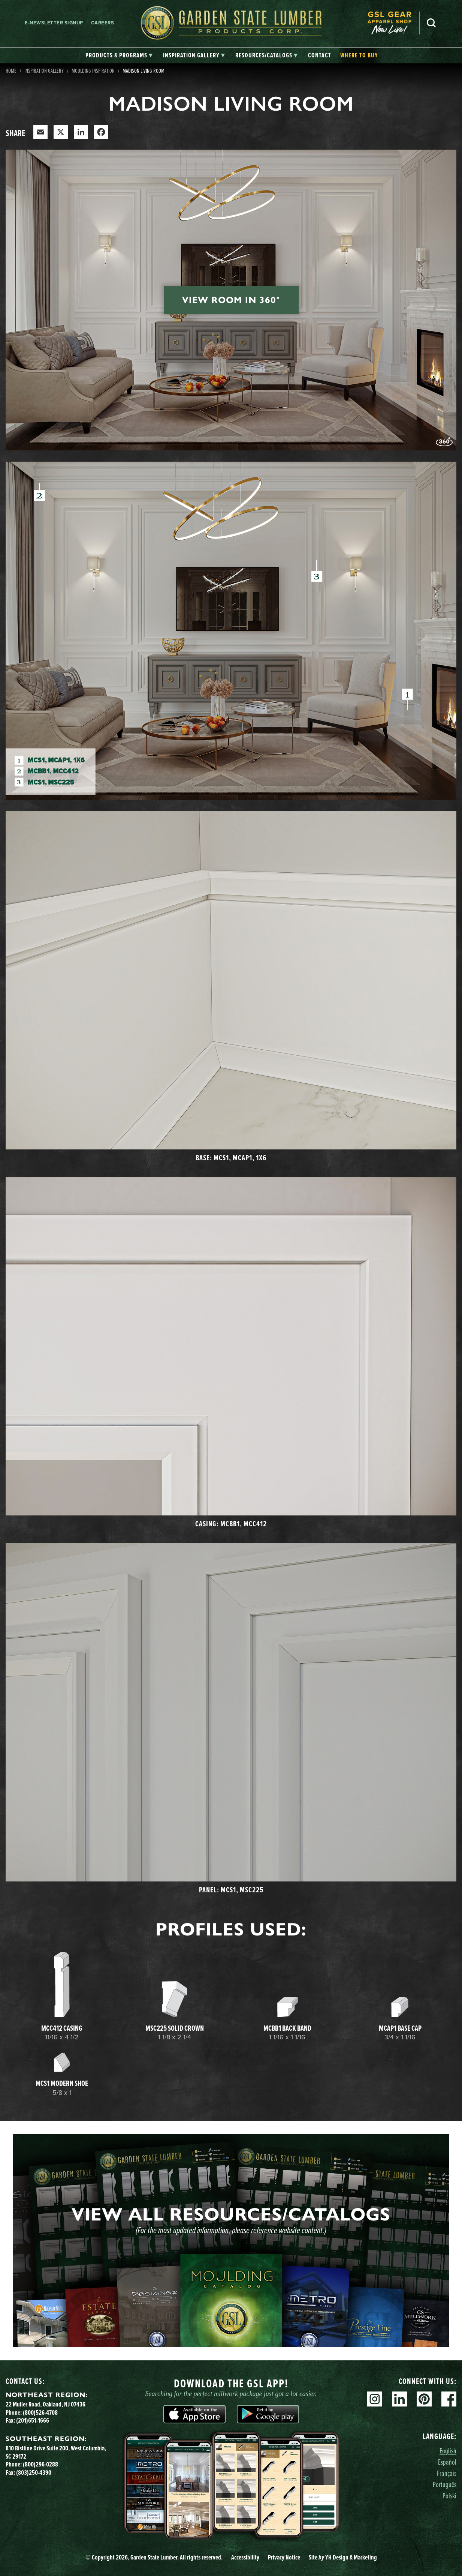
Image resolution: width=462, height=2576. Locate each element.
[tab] (119, 55)
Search (431, 23)
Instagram (374, 2398)
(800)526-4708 (40, 2412)
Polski (449, 2495)
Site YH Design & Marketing (343, 2557)
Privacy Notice (284, 2557)
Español (447, 2462)
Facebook (448, 2398)
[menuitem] (393, 23)
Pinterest (424, 2398)
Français (446, 2473)
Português (444, 2484)
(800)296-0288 (40, 2464)
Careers (102, 22)
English (448, 2450)
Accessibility (245, 2557)
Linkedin (399, 2398)
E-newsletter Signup (54, 22)
